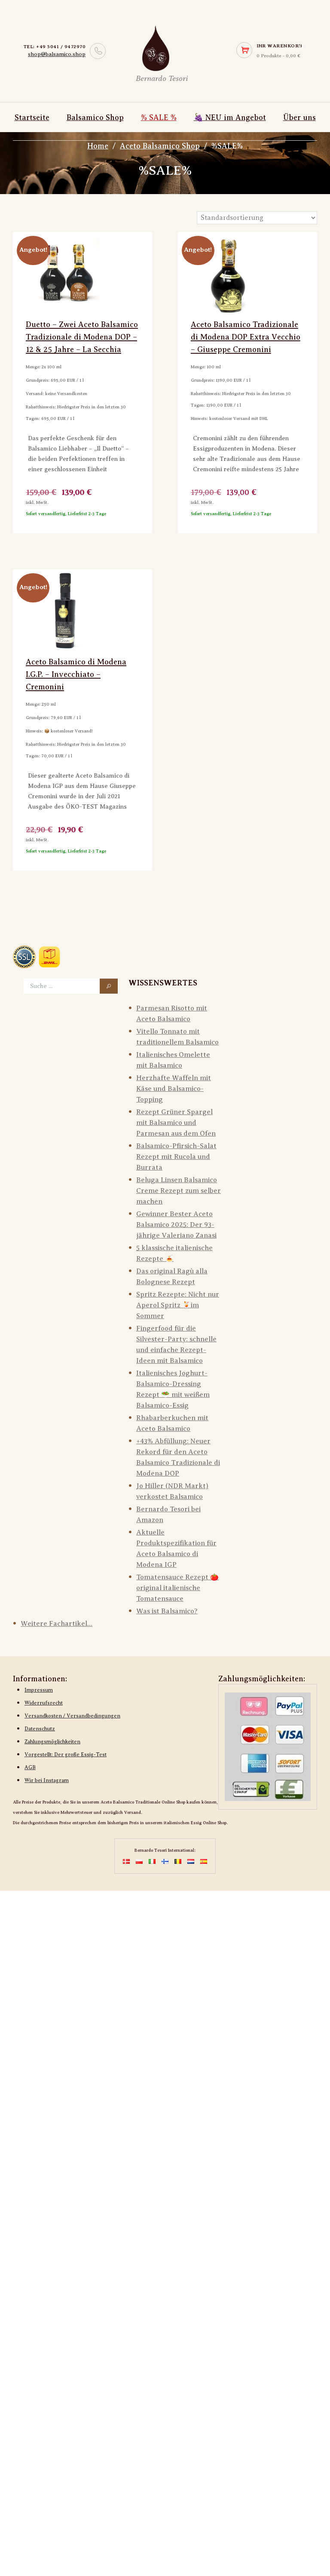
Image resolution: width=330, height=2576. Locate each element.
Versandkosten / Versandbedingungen (72, 1716)
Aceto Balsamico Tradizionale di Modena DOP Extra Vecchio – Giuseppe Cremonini (245, 337)
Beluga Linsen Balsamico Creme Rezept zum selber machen (178, 1190)
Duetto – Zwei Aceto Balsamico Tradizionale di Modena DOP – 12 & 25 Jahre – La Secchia (82, 337)
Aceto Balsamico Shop (160, 146)
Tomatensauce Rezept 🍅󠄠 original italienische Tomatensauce (177, 1588)
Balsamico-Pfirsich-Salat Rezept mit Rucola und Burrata (176, 1156)
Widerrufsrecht (43, 1703)
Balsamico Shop (95, 117)
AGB (30, 1767)
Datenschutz (39, 1729)
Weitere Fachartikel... (56, 1624)
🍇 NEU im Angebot (230, 117)
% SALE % (159, 117)
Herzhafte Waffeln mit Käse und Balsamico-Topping (173, 1088)
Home (97, 146)
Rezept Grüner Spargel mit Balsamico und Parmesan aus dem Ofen (176, 1122)
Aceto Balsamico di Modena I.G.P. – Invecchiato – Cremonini (76, 674)
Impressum (38, 1690)
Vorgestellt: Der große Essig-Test (65, 1754)
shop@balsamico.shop (57, 54)
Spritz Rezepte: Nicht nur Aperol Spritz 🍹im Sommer (177, 1305)
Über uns (299, 117)
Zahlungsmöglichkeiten (52, 1742)
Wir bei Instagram (46, 1780)
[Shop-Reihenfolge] (257, 217)
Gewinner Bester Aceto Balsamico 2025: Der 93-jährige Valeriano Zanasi (176, 1224)
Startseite (32, 117)
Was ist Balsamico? (167, 1611)
